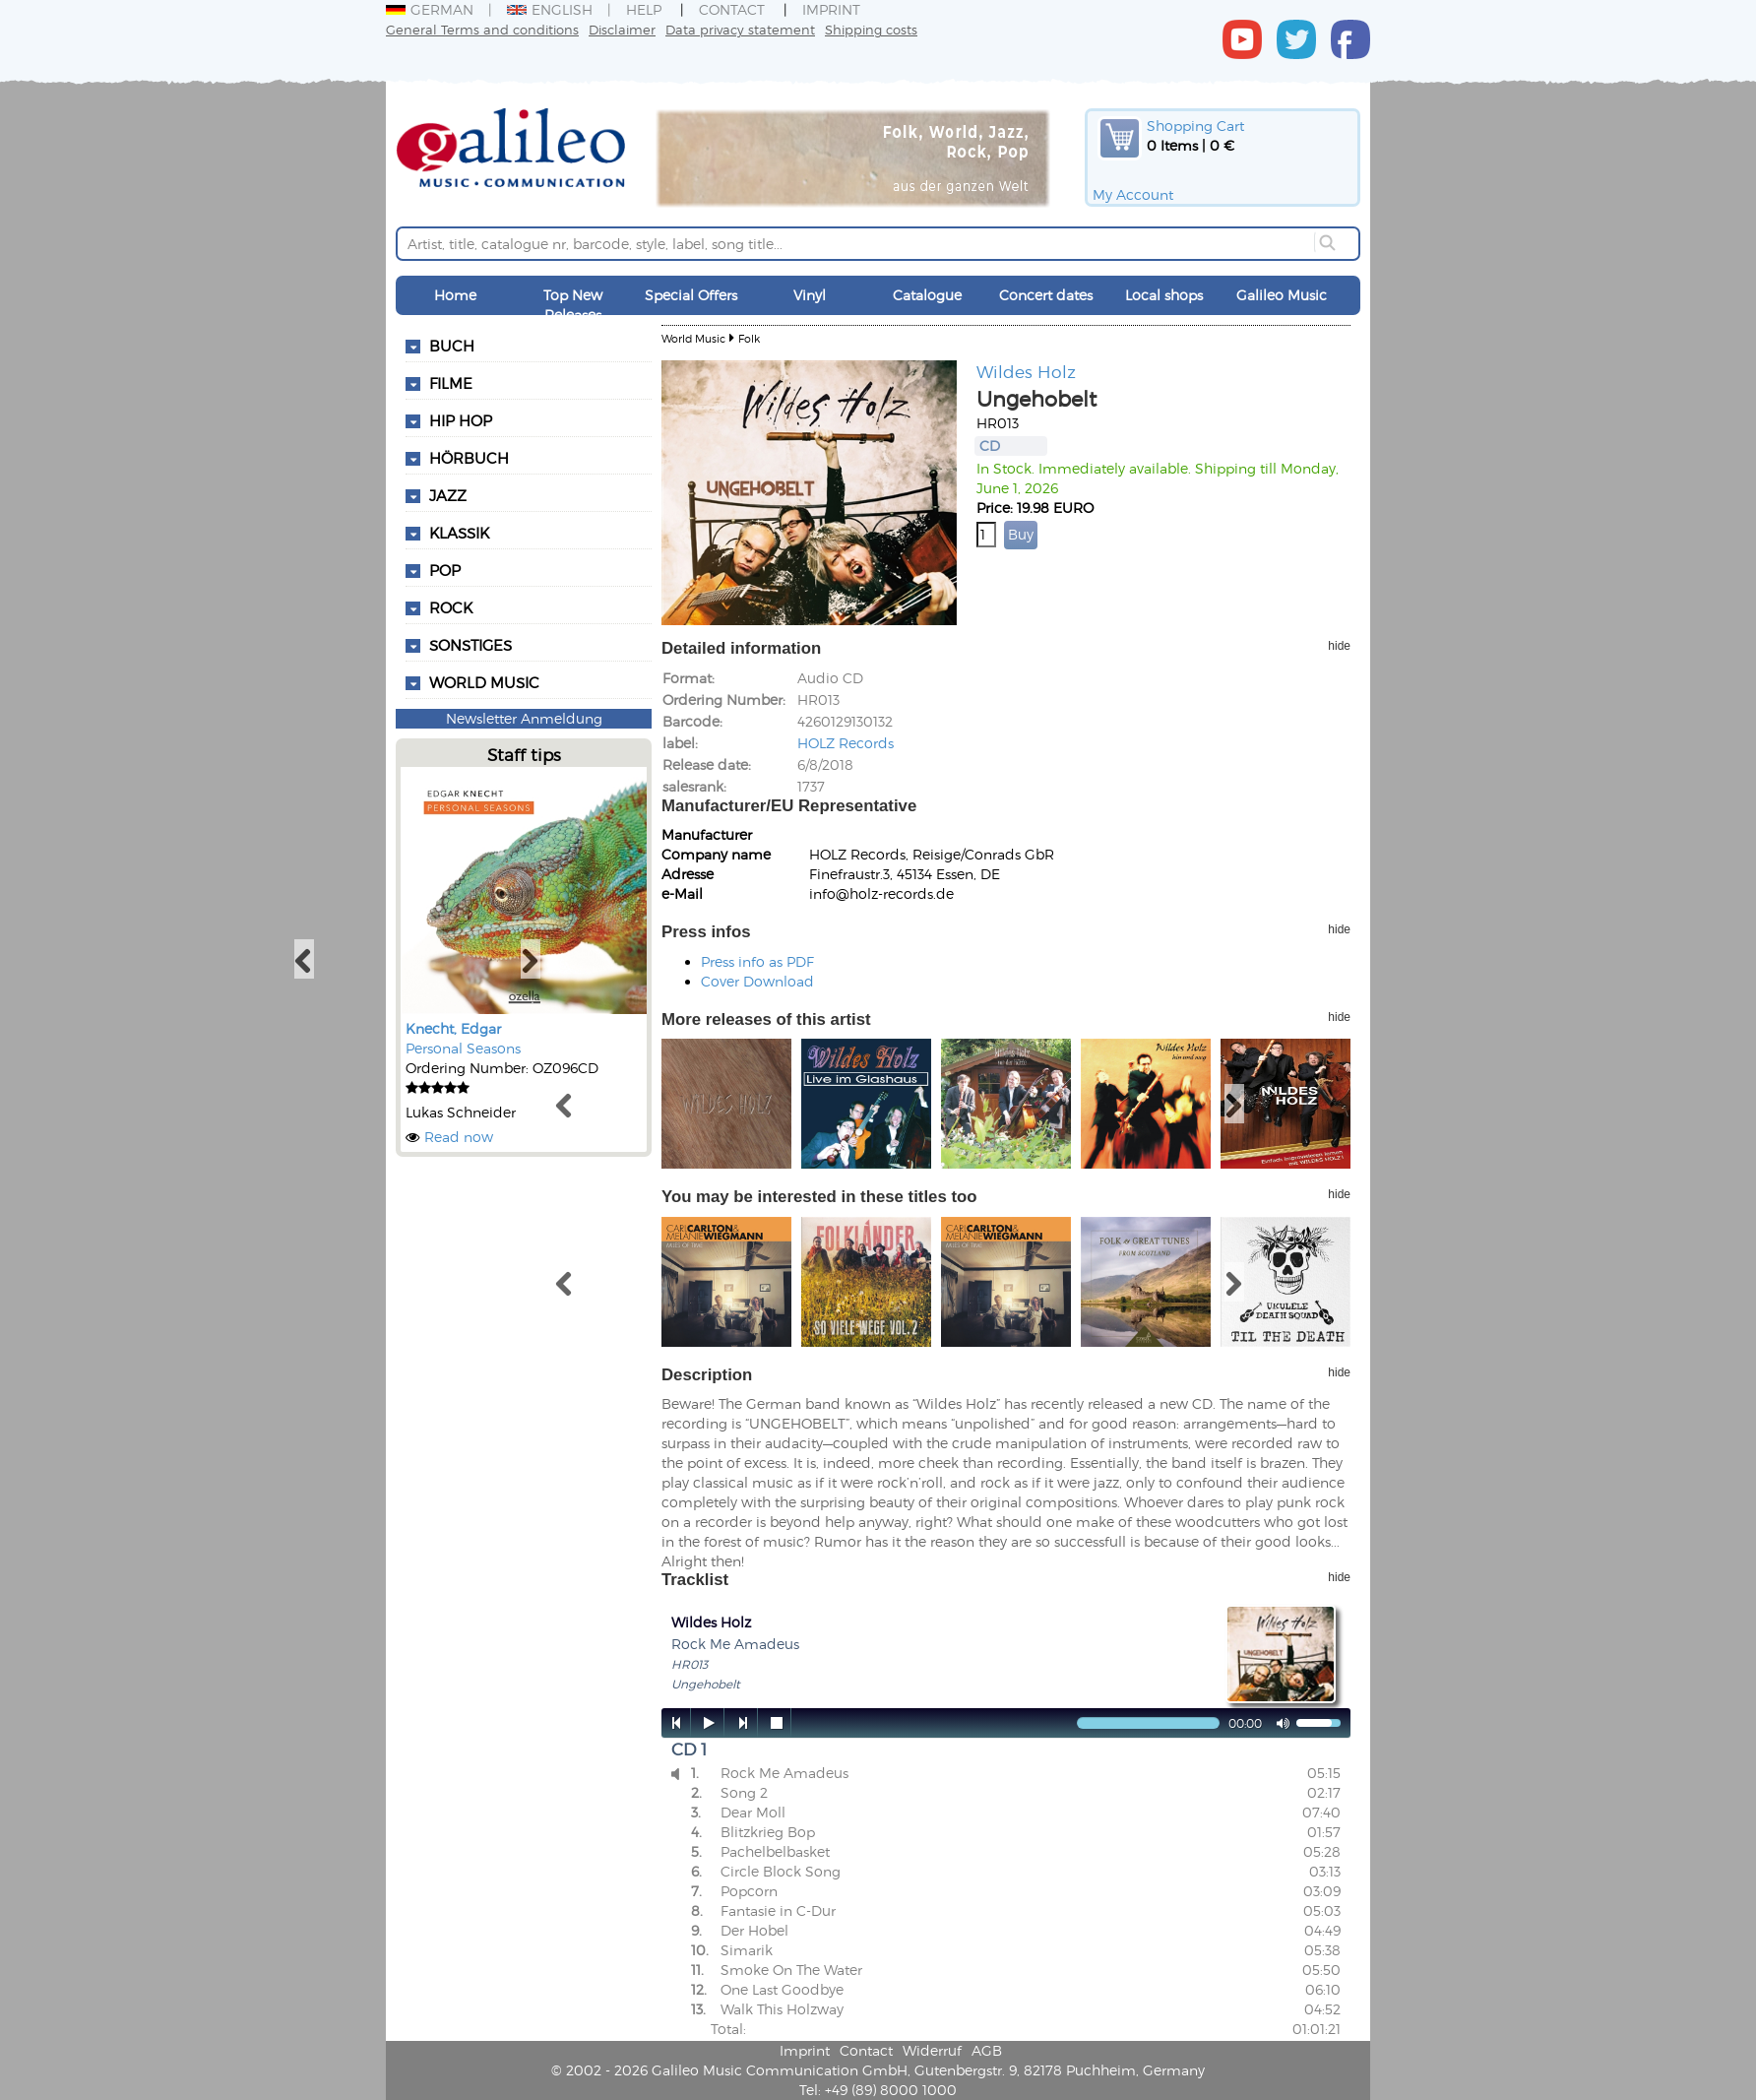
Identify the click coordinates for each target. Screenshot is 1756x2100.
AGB (987, 2050)
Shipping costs (871, 29)
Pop (445, 570)
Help (643, 9)
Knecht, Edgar (453, 1028)
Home (455, 294)
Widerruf (932, 2050)
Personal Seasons (463, 1048)
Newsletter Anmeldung (524, 718)
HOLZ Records (845, 742)
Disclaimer (622, 29)
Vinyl (809, 294)
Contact (732, 9)
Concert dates (1046, 294)
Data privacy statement (740, 29)
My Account (1133, 194)
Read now (458, 1136)
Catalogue (927, 294)
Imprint (831, 9)
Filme (450, 383)
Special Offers (691, 294)
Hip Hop (460, 420)
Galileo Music (1281, 294)
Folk (749, 338)
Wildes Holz (1026, 371)
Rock (450, 607)
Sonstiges (470, 645)
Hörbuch (469, 458)
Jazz (448, 495)
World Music (484, 682)
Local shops (1164, 294)
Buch (451, 345)
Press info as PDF (757, 961)
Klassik (459, 532)
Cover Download (757, 981)
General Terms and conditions (482, 29)
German (429, 9)
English (550, 9)
